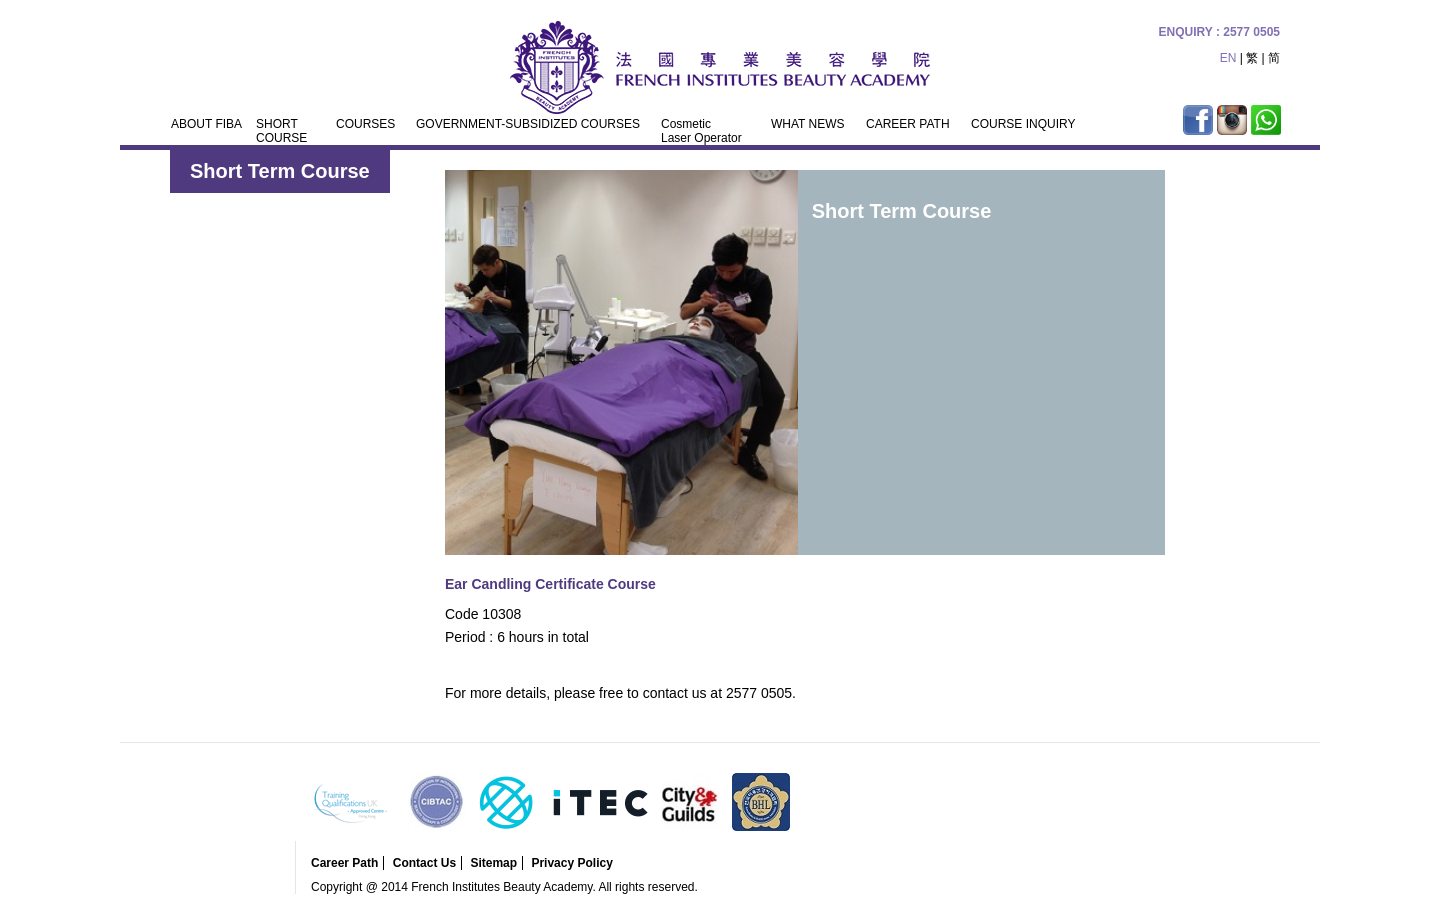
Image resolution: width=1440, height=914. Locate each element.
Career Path (344, 863)
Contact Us (424, 863)
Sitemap (493, 863)
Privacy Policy (571, 863)
